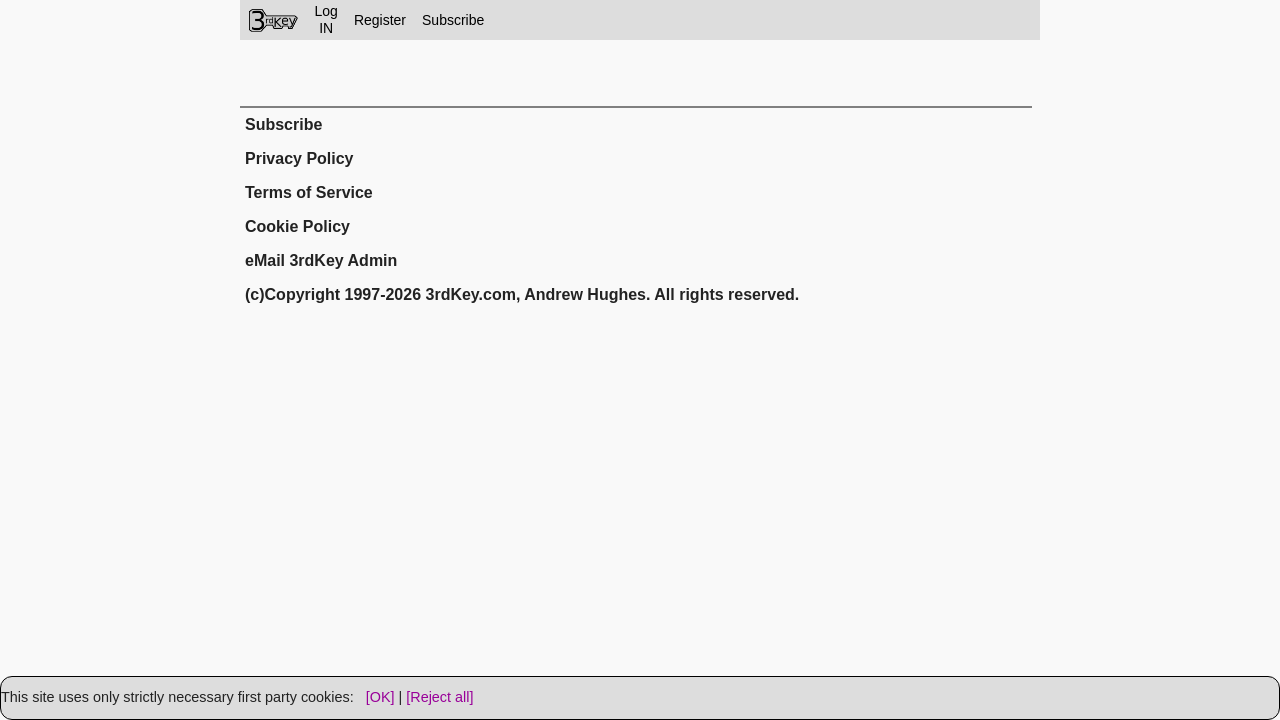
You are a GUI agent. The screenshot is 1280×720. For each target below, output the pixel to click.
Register (380, 20)
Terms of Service (309, 192)
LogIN (326, 19)
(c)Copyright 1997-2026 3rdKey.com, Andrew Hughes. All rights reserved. (522, 294)
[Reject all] (439, 697)
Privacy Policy (299, 158)
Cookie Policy (297, 226)
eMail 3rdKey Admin (321, 260)
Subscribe (453, 20)
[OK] (380, 697)
